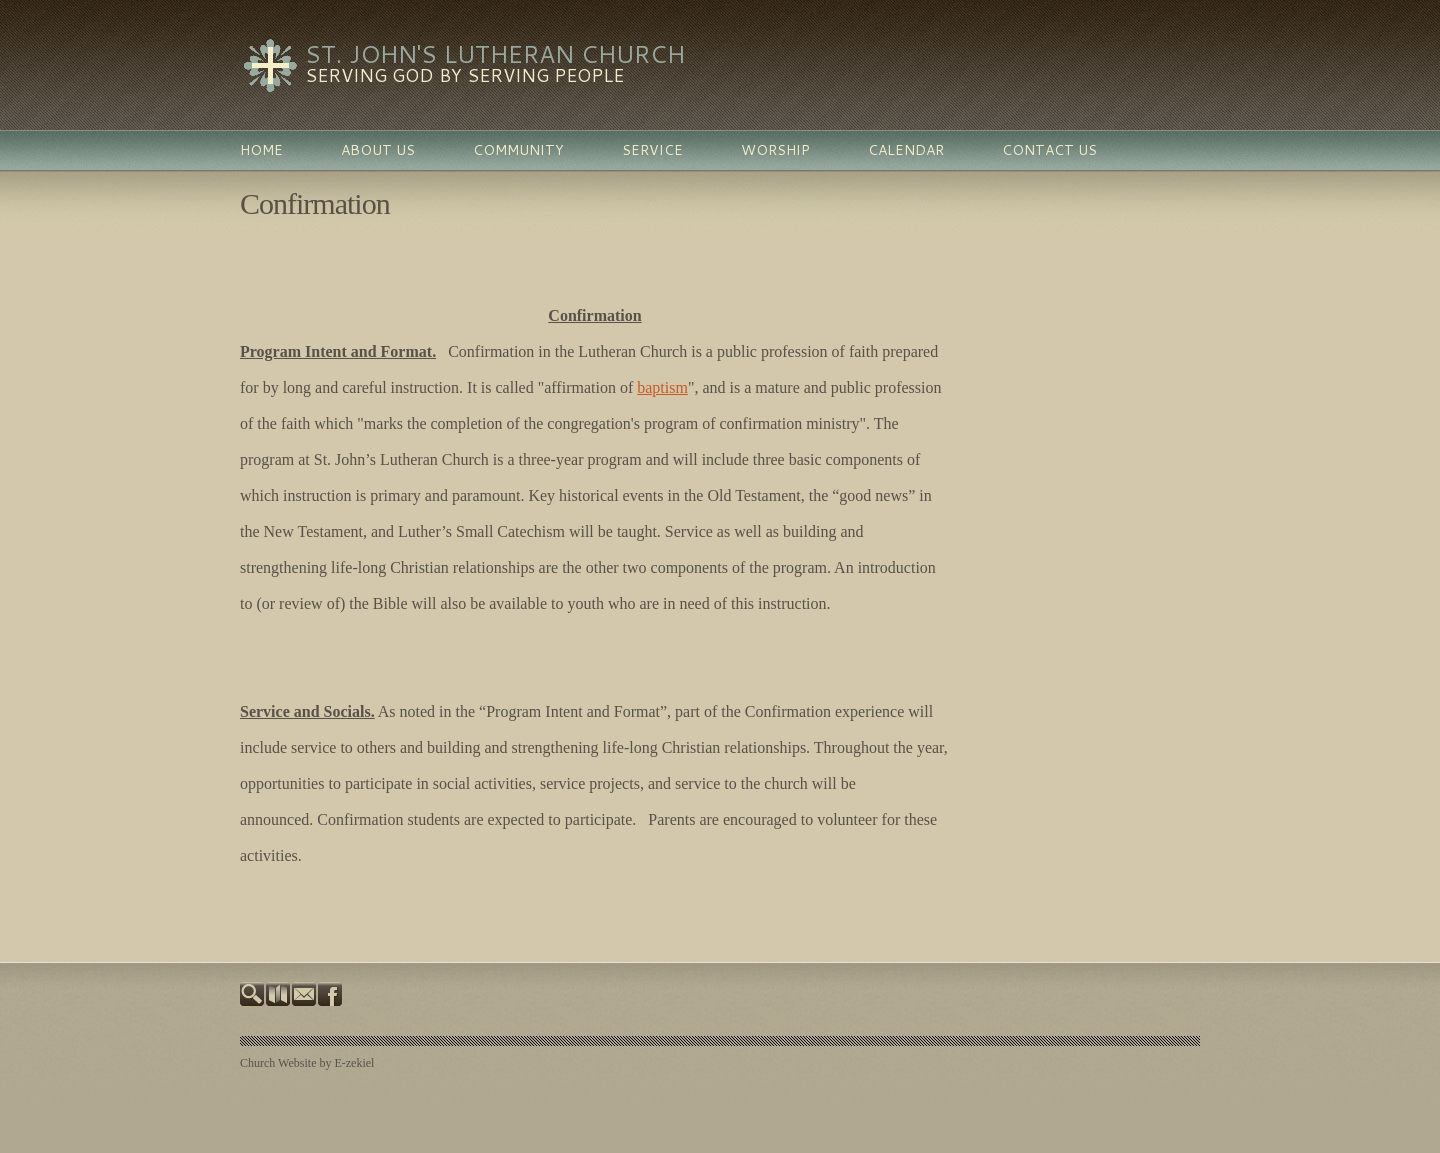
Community (518, 150)
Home (261, 150)
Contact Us (1049, 150)
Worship (775, 150)
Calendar (906, 150)
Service (652, 150)
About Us (378, 150)
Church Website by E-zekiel (307, 1063)
